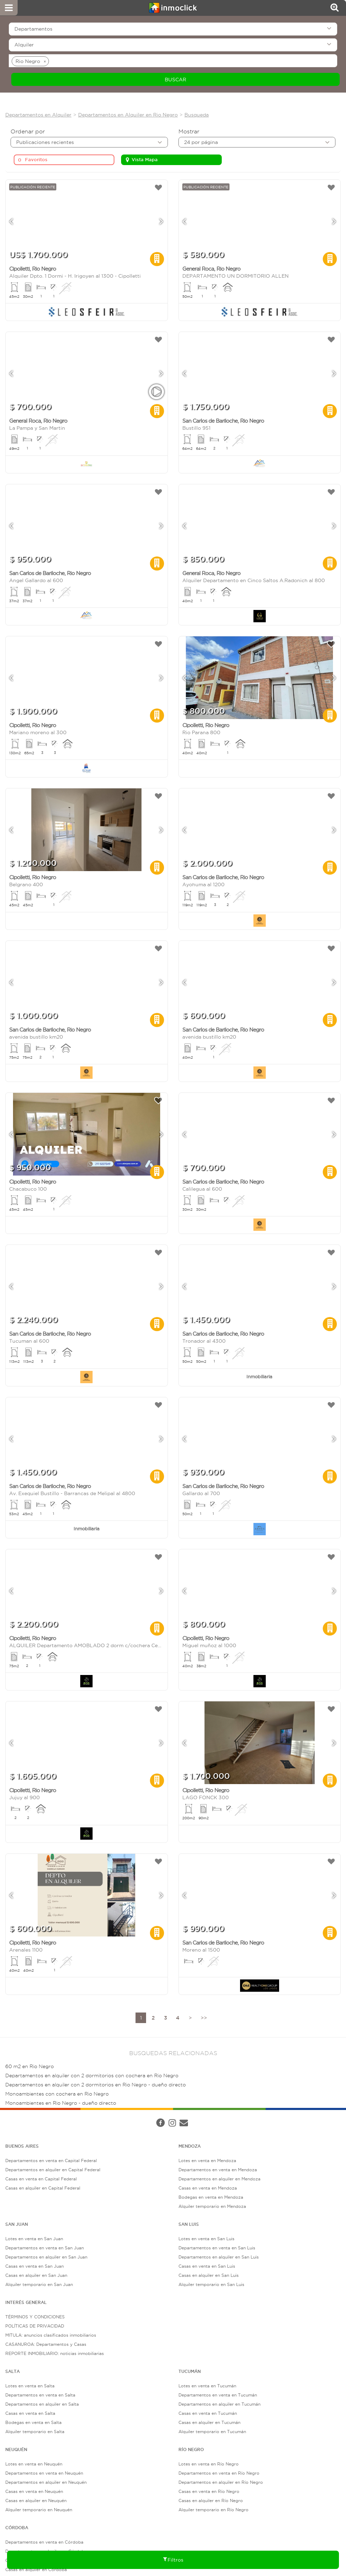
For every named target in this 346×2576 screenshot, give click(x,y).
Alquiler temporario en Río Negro (213, 2509)
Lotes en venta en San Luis (206, 2238)
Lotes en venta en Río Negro (208, 2464)
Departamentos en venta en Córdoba (44, 2542)
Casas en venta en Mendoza (207, 2188)
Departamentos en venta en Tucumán (217, 2395)
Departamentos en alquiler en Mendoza (219, 2179)
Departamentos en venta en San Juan (44, 2248)
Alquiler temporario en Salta (34, 2431)
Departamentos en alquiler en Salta (42, 2404)
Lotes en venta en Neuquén (33, 2464)
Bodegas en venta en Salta (33, 2422)
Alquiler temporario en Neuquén (38, 2509)
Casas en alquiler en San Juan (36, 2275)
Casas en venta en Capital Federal (41, 2179)
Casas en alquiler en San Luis (208, 2275)
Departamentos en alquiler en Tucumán (219, 2404)
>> (204, 2018)
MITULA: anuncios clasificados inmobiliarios (50, 2335)
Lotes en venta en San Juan (34, 2238)
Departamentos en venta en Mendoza (217, 2169)
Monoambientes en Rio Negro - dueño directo (60, 2103)
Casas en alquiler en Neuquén (36, 2500)
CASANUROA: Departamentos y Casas (45, 2344)
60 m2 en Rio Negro (29, 2066)
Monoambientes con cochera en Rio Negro (57, 2094)
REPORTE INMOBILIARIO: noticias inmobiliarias (54, 2353)
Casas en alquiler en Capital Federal (42, 2188)
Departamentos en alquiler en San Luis (218, 2257)
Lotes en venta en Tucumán (207, 2385)
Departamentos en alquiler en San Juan (46, 2257)
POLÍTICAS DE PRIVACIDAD (34, 2326)
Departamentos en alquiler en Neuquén (46, 2482)
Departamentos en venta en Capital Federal (51, 2160)
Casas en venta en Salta (30, 2413)
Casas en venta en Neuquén (34, 2491)
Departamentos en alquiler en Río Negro (220, 2482)
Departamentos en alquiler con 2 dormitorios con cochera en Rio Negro (91, 2075)
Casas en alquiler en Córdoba (36, 2569)
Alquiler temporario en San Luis (211, 2284)
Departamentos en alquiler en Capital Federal (52, 2169)
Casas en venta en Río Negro (208, 2491)
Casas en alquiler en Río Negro (210, 2500)
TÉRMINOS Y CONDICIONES (35, 2316)
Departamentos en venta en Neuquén (44, 2473)
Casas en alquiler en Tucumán (209, 2422)
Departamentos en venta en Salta (40, 2395)
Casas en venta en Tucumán (207, 2413)
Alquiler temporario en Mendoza (212, 2206)
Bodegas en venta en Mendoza (210, 2197)
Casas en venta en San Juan (34, 2266)
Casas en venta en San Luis (206, 2266)
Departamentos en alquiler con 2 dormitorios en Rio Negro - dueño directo (95, 2084)
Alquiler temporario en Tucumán (212, 2431)
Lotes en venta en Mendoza (207, 2160)
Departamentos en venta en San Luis (216, 2248)
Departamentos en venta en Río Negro (218, 2473)
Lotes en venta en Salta (30, 2385)
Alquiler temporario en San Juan (39, 2284)
